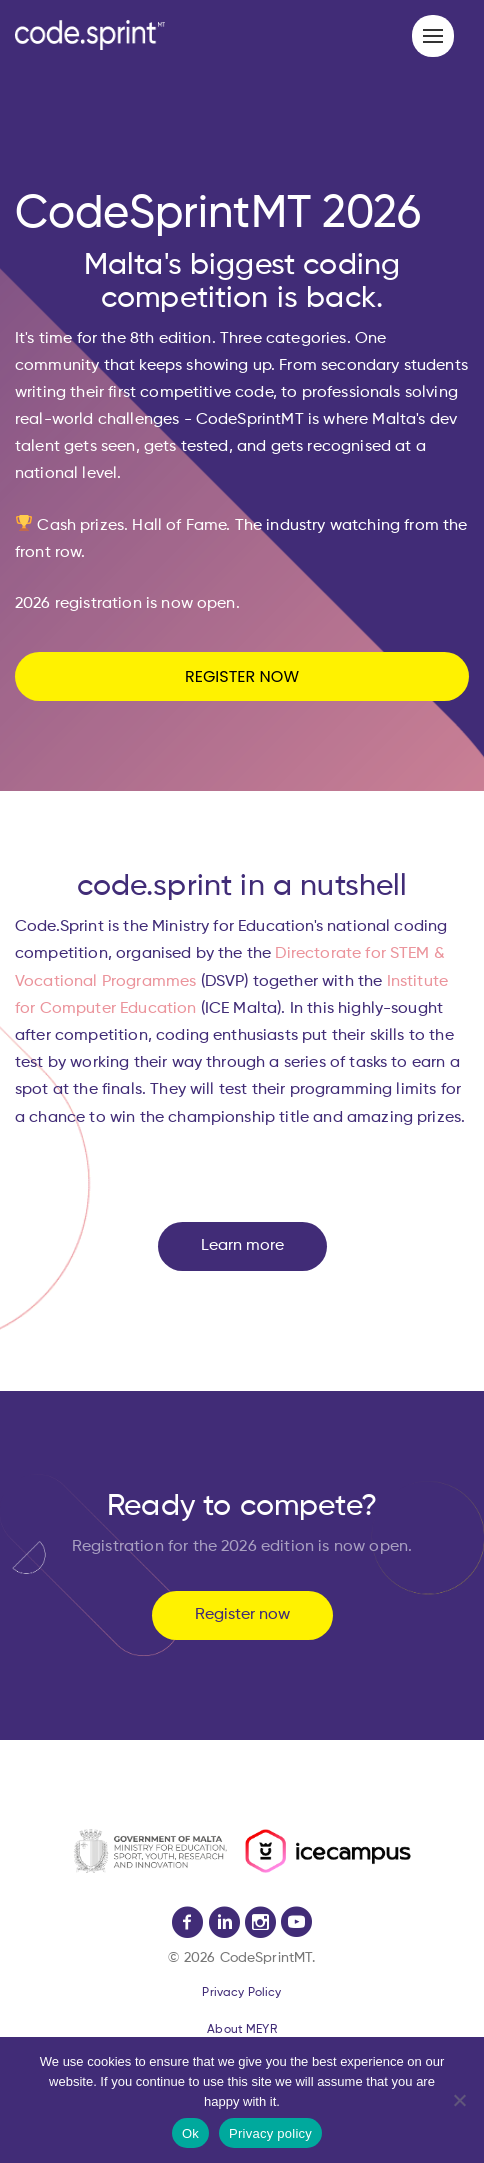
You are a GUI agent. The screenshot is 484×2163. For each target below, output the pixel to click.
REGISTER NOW (242, 676)
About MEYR (242, 2030)
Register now (242, 1615)
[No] (459, 2100)
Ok (190, 2133)
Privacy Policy (241, 1993)
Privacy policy (270, 2133)
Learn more (242, 1246)
